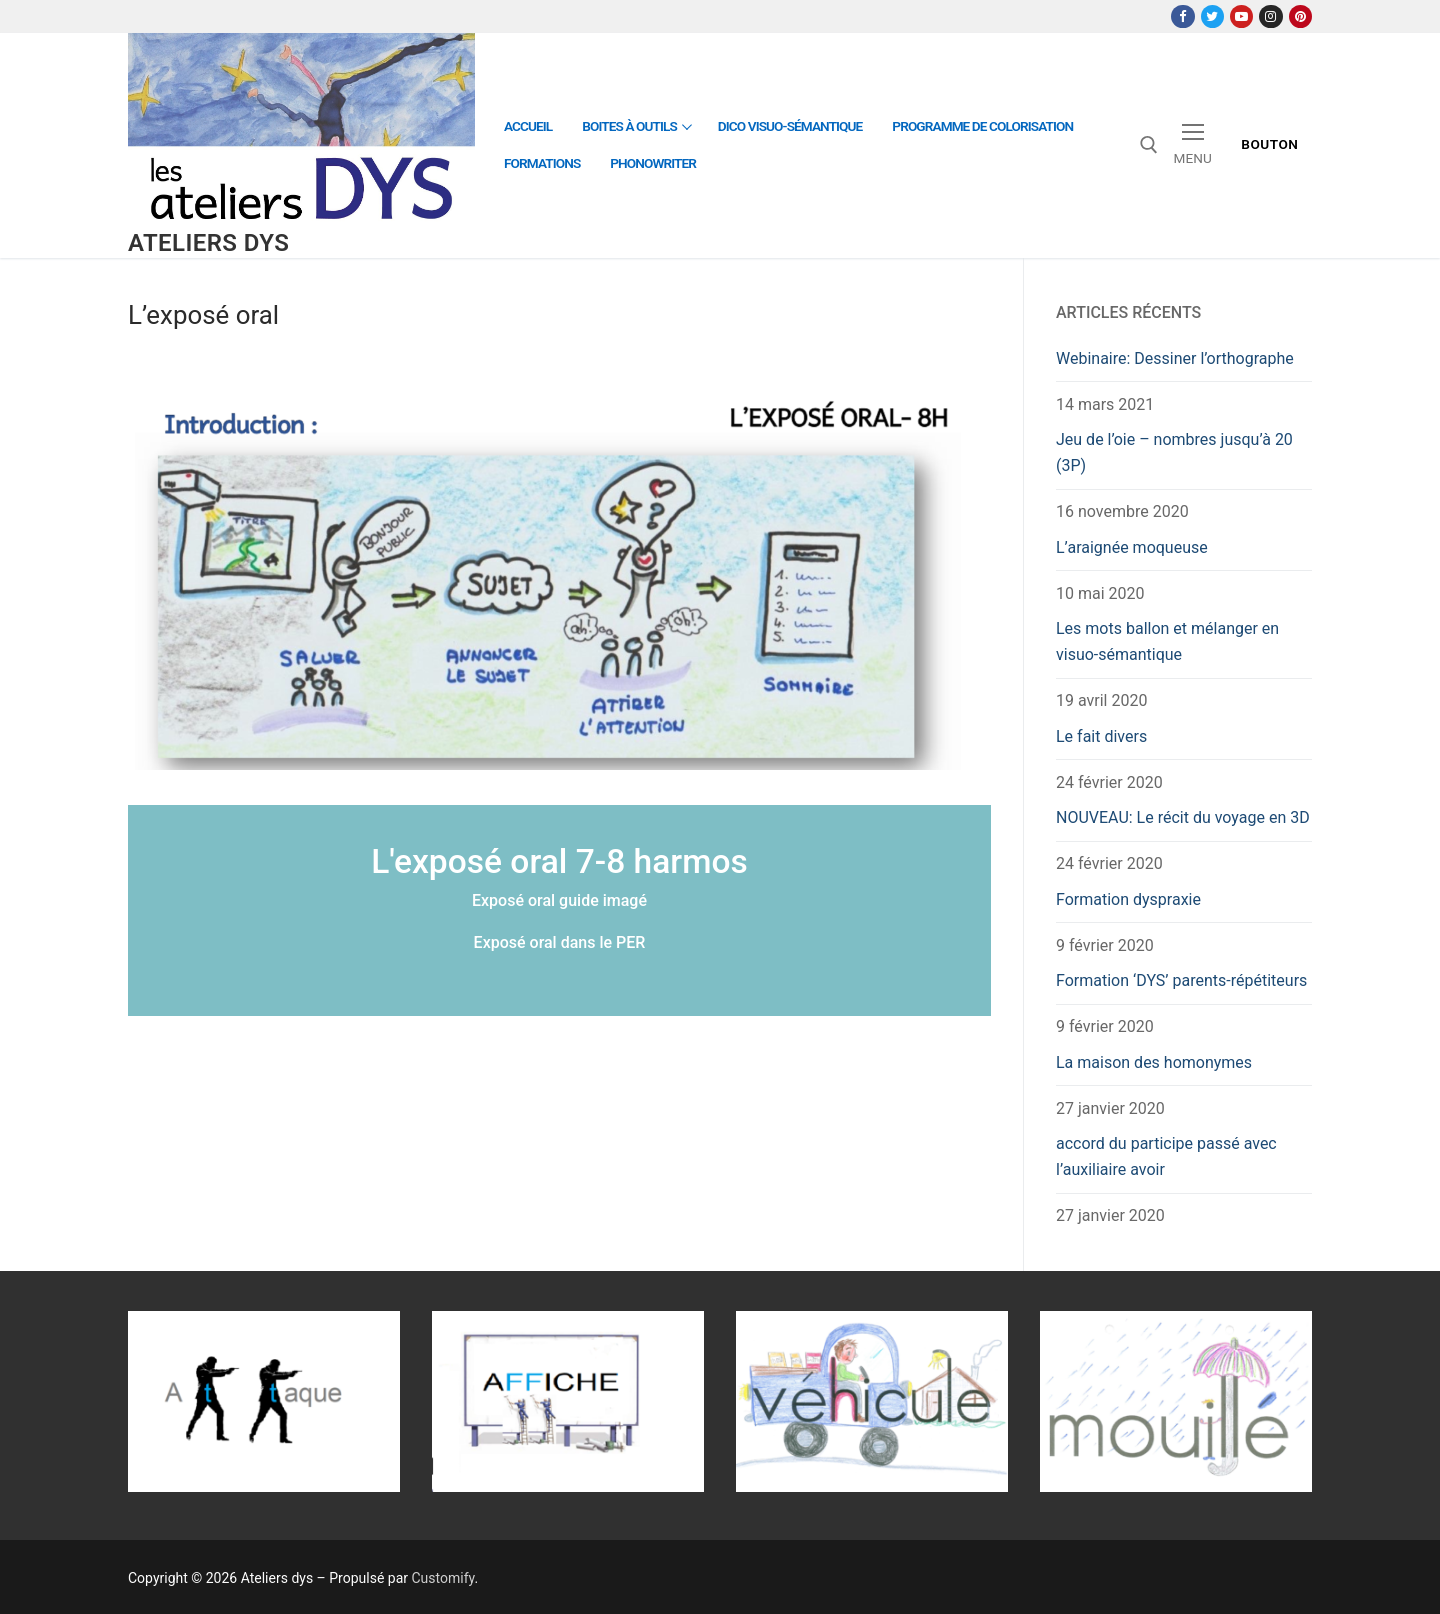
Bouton (1269, 144)
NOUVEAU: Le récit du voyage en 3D (1183, 817)
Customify (443, 1578)
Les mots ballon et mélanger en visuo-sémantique (1167, 641)
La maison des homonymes (1154, 1062)
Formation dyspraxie (1128, 899)
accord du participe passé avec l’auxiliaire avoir (1166, 1156)
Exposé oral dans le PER (560, 942)
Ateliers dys (208, 243)
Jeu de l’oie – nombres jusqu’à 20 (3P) (1174, 452)
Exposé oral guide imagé (559, 900)
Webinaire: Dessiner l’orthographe (1175, 358)
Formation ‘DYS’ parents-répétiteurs (1181, 980)
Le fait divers (1101, 736)
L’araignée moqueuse (1132, 547)
